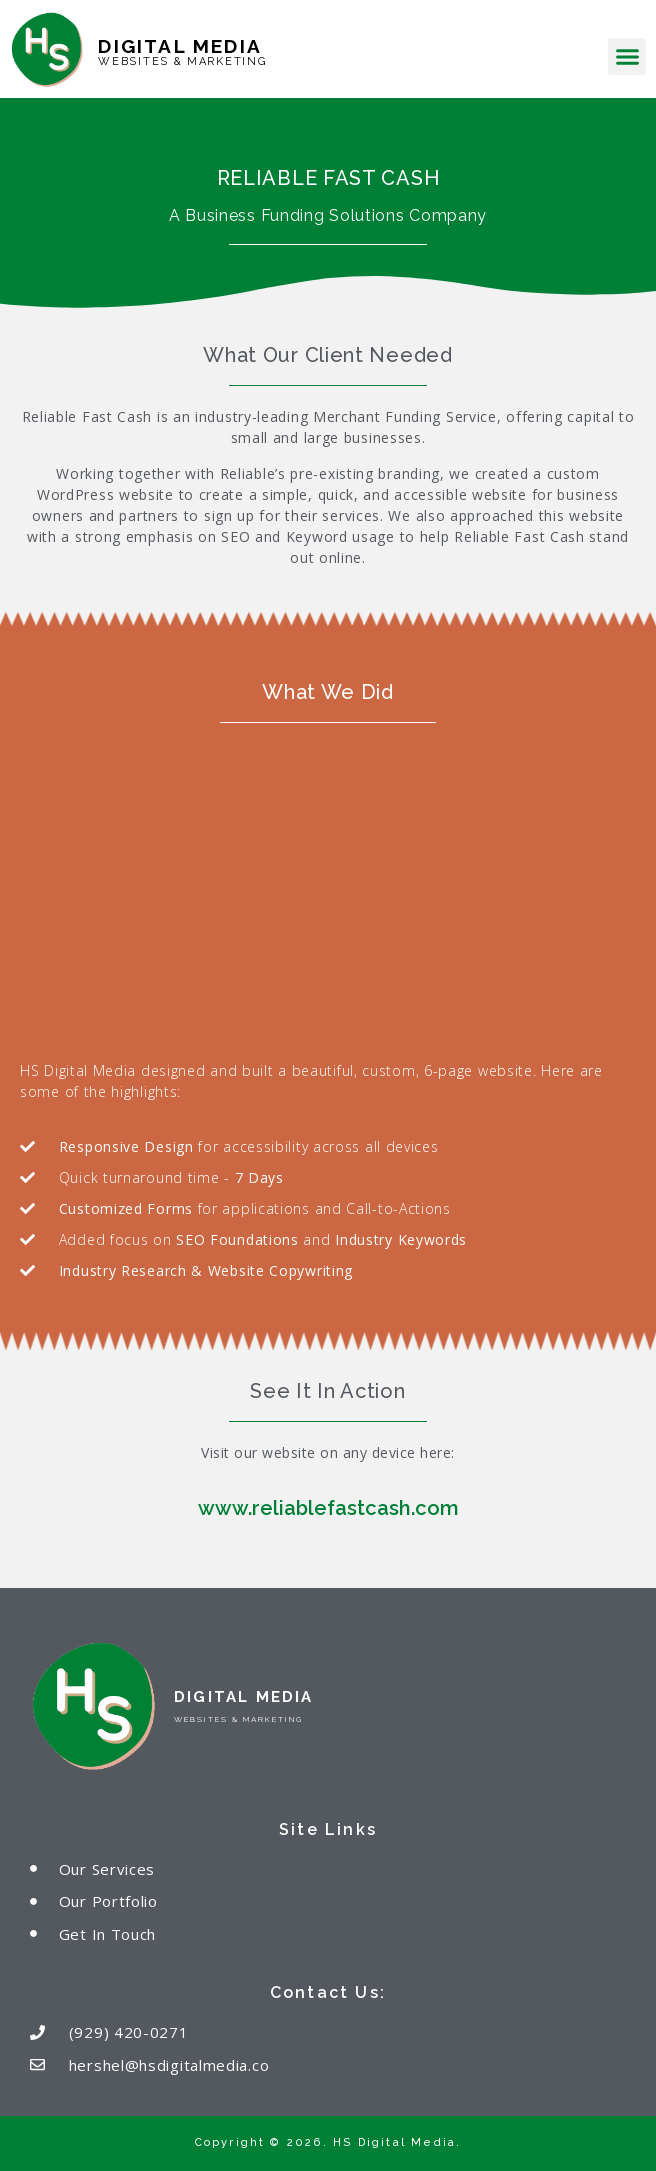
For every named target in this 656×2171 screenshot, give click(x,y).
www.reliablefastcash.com (328, 1508)
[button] (627, 57)
